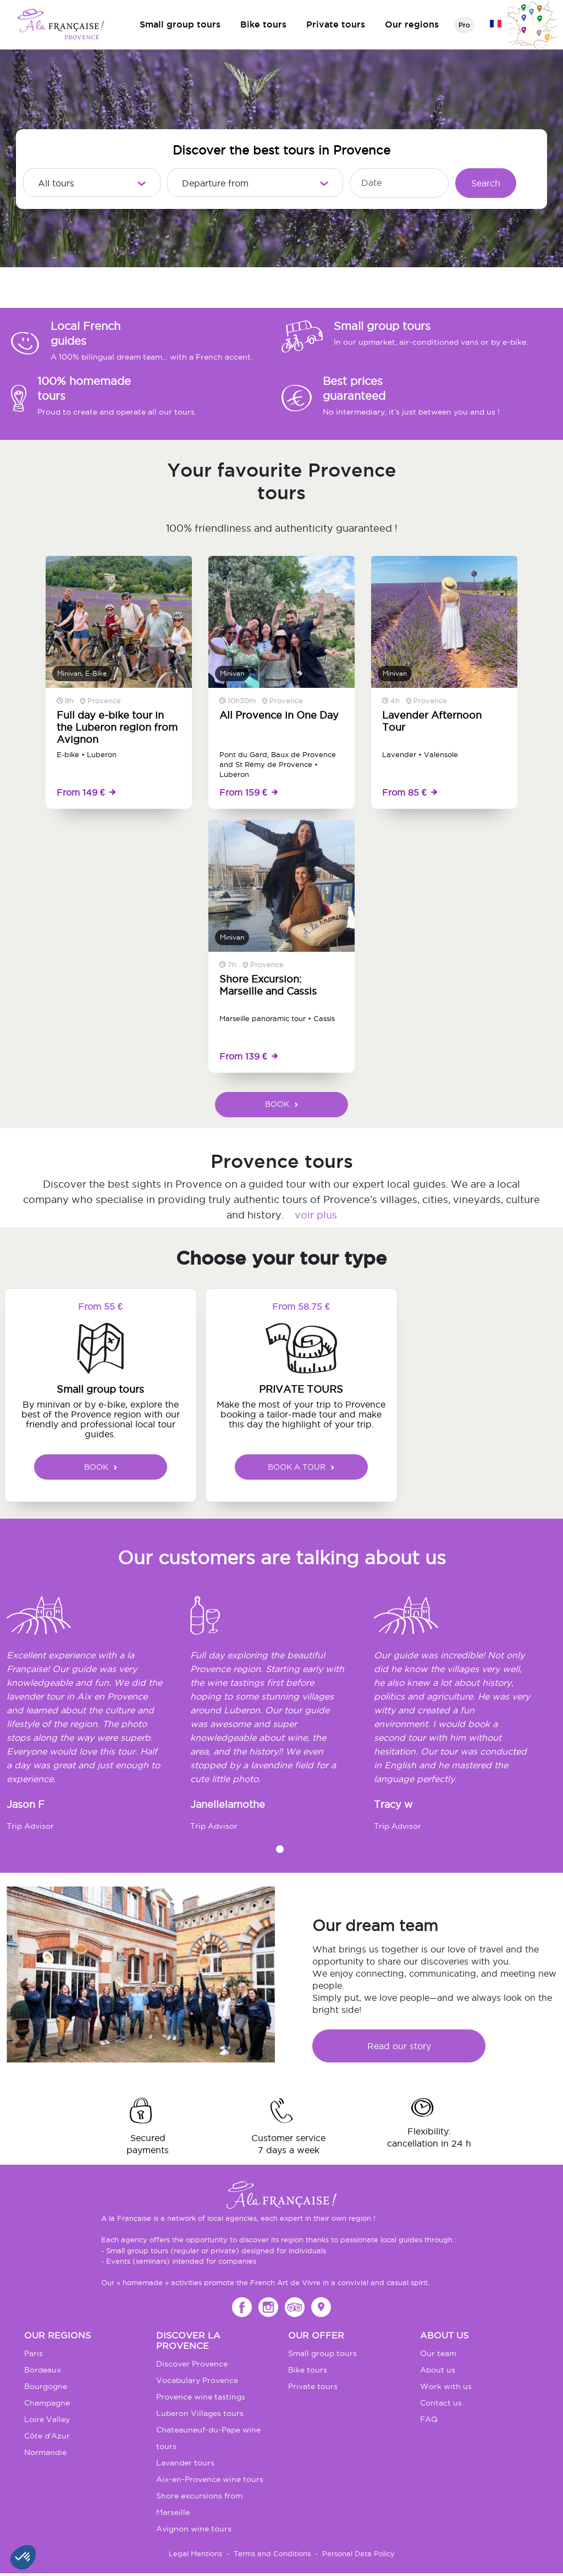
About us (437, 2369)
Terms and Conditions (272, 2553)
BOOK (281, 1104)
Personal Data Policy (358, 2553)
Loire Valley (47, 2419)
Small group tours (180, 24)
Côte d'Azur (47, 2435)
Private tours (335, 24)
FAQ (429, 2419)
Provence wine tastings (200, 2396)
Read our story (399, 2046)
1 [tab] (280, 1849)
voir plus (316, 1215)
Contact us (441, 2402)
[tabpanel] (98, 1718)
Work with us (446, 2386)
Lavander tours (185, 2462)
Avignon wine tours (193, 2528)
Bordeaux (42, 2369)
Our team (438, 2353)
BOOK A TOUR (301, 1467)
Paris (33, 2353)
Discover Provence (192, 2363)
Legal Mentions (195, 2553)
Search (485, 183)
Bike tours (263, 24)
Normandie (45, 2452)
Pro (464, 25)
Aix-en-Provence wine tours (209, 2479)
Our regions (412, 24)
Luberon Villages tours (200, 2413)
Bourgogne (45, 2386)
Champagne (47, 2402)
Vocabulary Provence (197, 2380)
